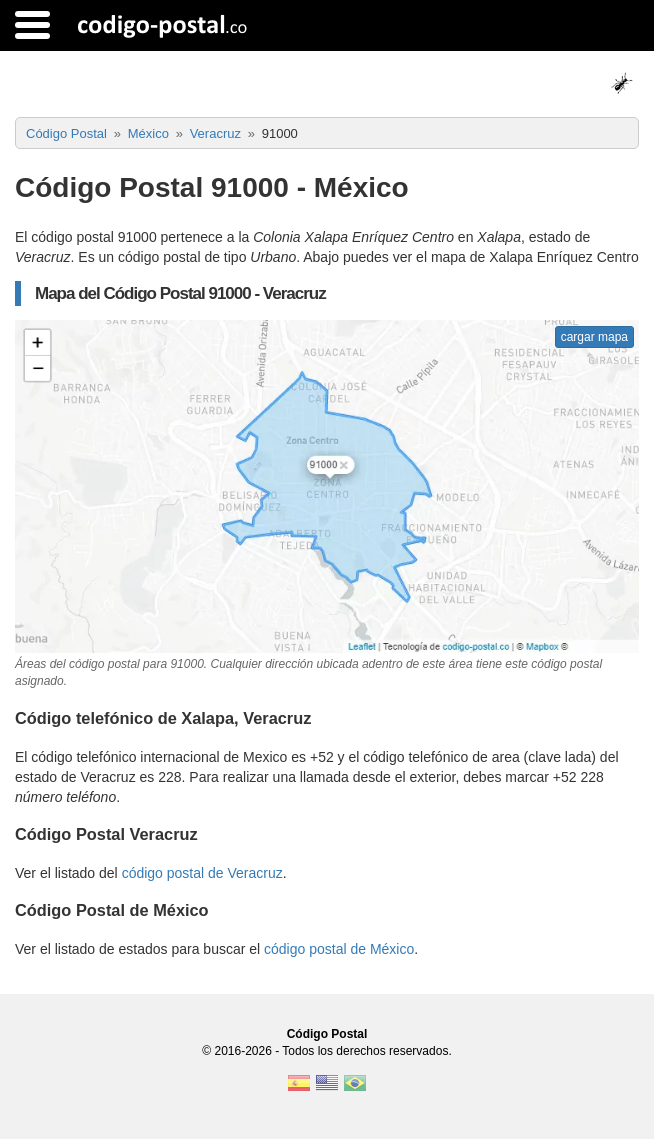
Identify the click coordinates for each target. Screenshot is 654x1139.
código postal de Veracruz (202, 873)
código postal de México (339, 949)
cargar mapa (594, 337)
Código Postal (327, 1034)
